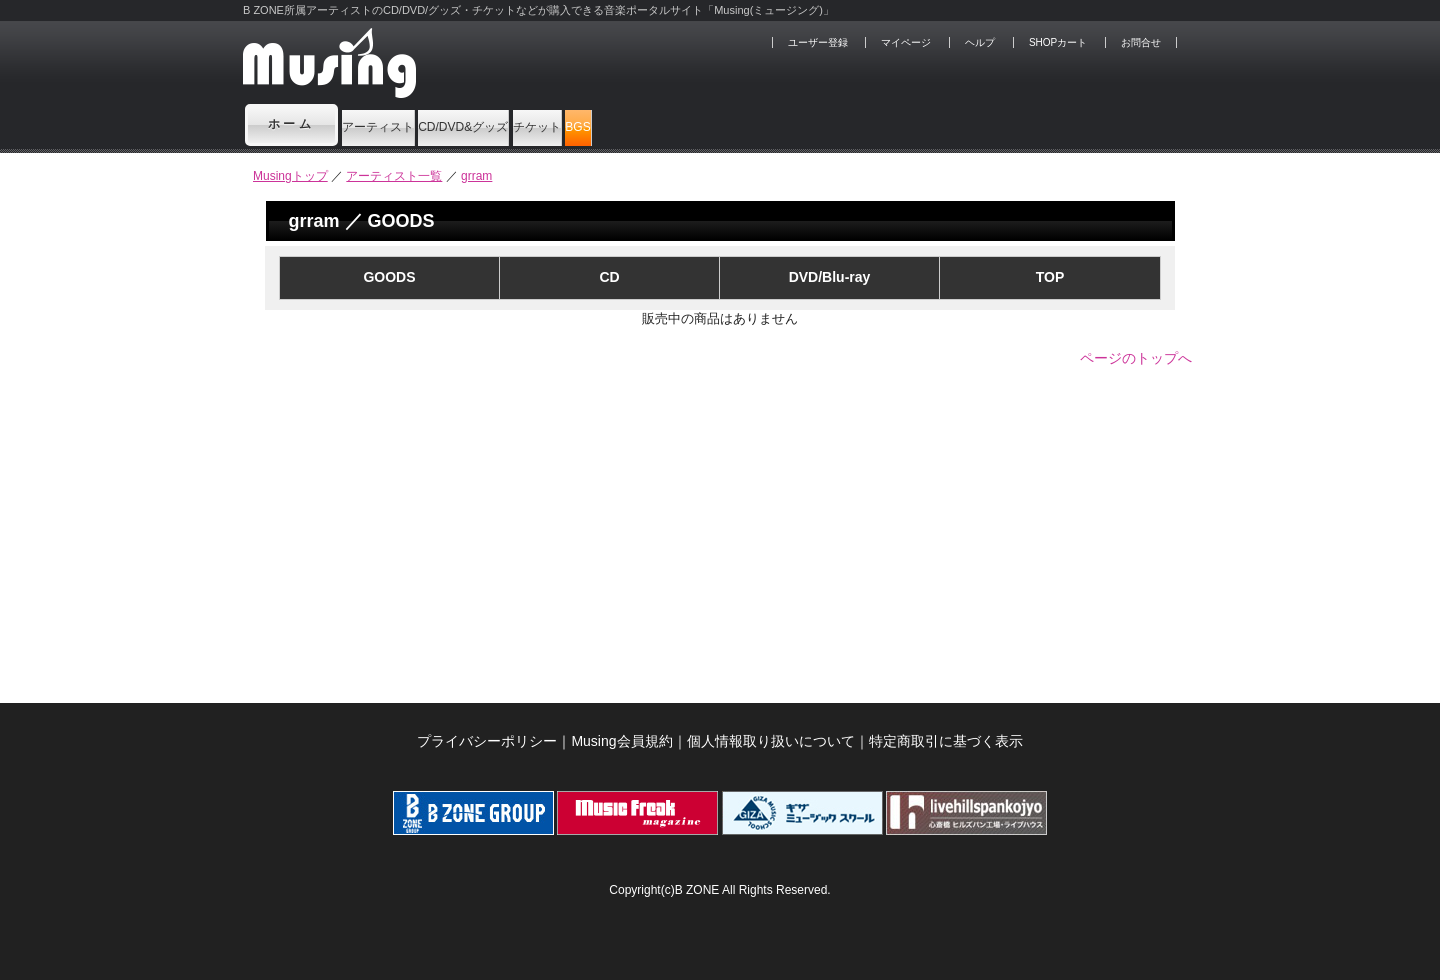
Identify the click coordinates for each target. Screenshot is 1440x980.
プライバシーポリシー (487, 741)
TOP (1050, 277)
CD (609, 277)
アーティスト (412, 124)
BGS (820, 124)
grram (476, 176)
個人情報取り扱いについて (771, 741)
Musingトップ (290, 176)
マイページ (906, 42)
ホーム (292, 124)
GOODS (389, 277)
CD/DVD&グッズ (573, 124)
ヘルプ (980, 42)
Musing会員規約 (621, 741)
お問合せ (1141, 42)
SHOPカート (1058, 42)
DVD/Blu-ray (830, 277)
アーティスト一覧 (394, 176)
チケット (719, 124)
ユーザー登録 (818, 42)
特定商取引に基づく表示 (946, 741)
